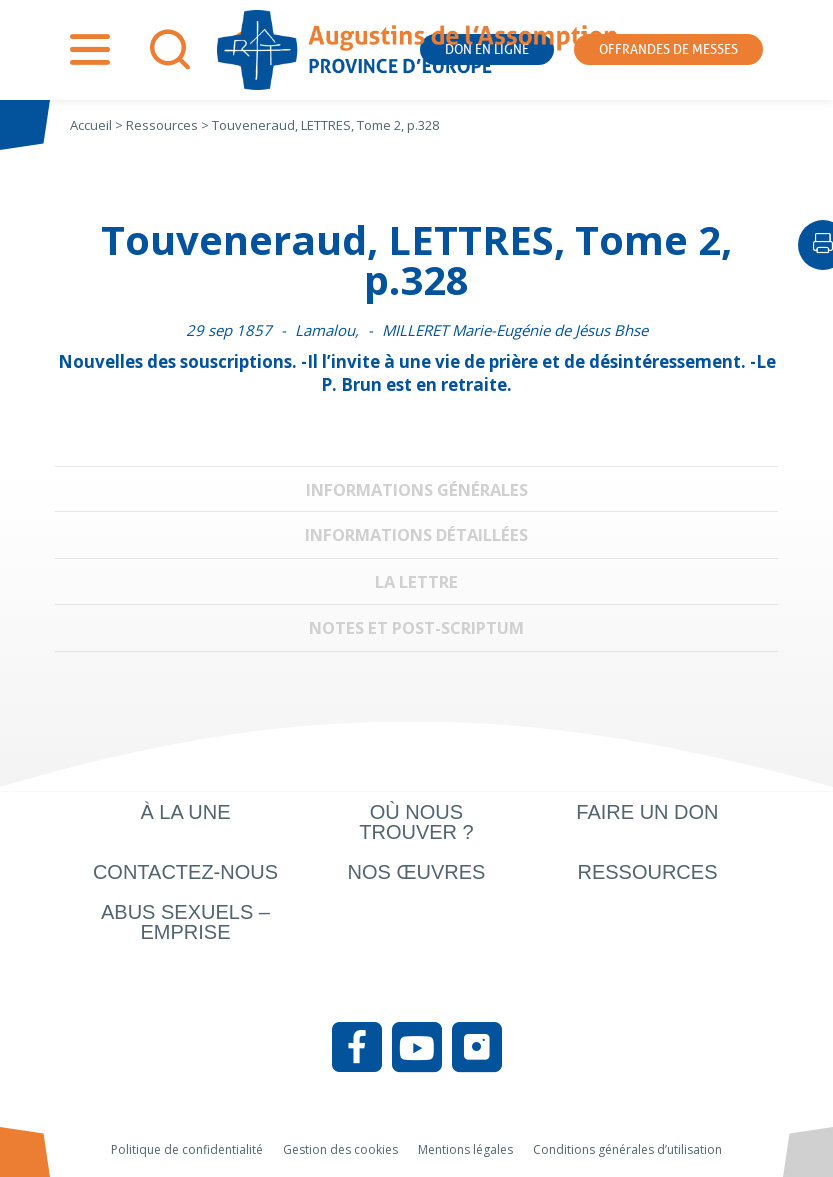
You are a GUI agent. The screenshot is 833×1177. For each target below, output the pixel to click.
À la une (185, 812)
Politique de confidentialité (187, 1149)
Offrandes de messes (668, 49)
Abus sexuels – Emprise (185, 922)
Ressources (647, 872)
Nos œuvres (417, 872)
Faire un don (647, 812)
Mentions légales (465, 1149)
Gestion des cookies (340, 1149)
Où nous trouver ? (416, 822)
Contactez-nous (185, 872)
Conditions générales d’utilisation (627, 1149)
